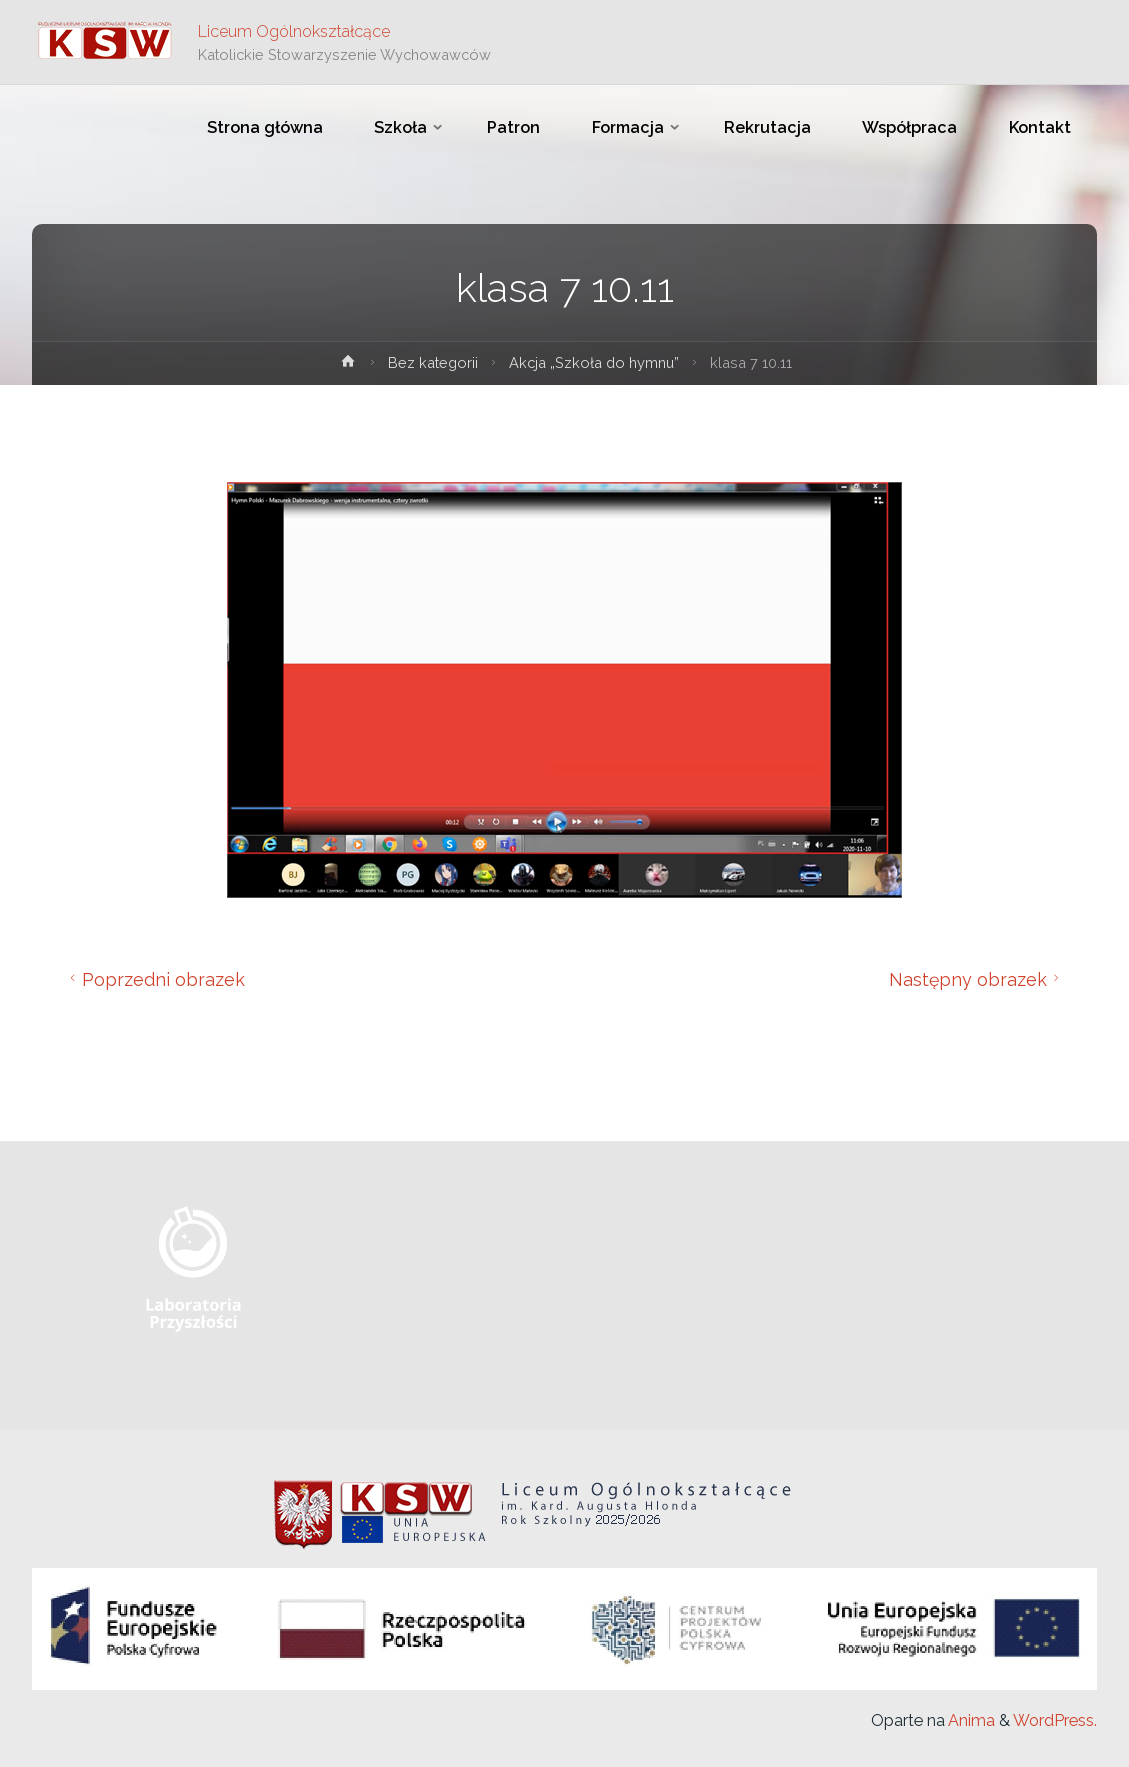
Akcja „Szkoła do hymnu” (594, 362)
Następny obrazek (977, 979)
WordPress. (1055, 1720)
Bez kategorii (433, 362)
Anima (970, 1720)
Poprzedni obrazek (154, 979)
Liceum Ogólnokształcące (294, 31)
